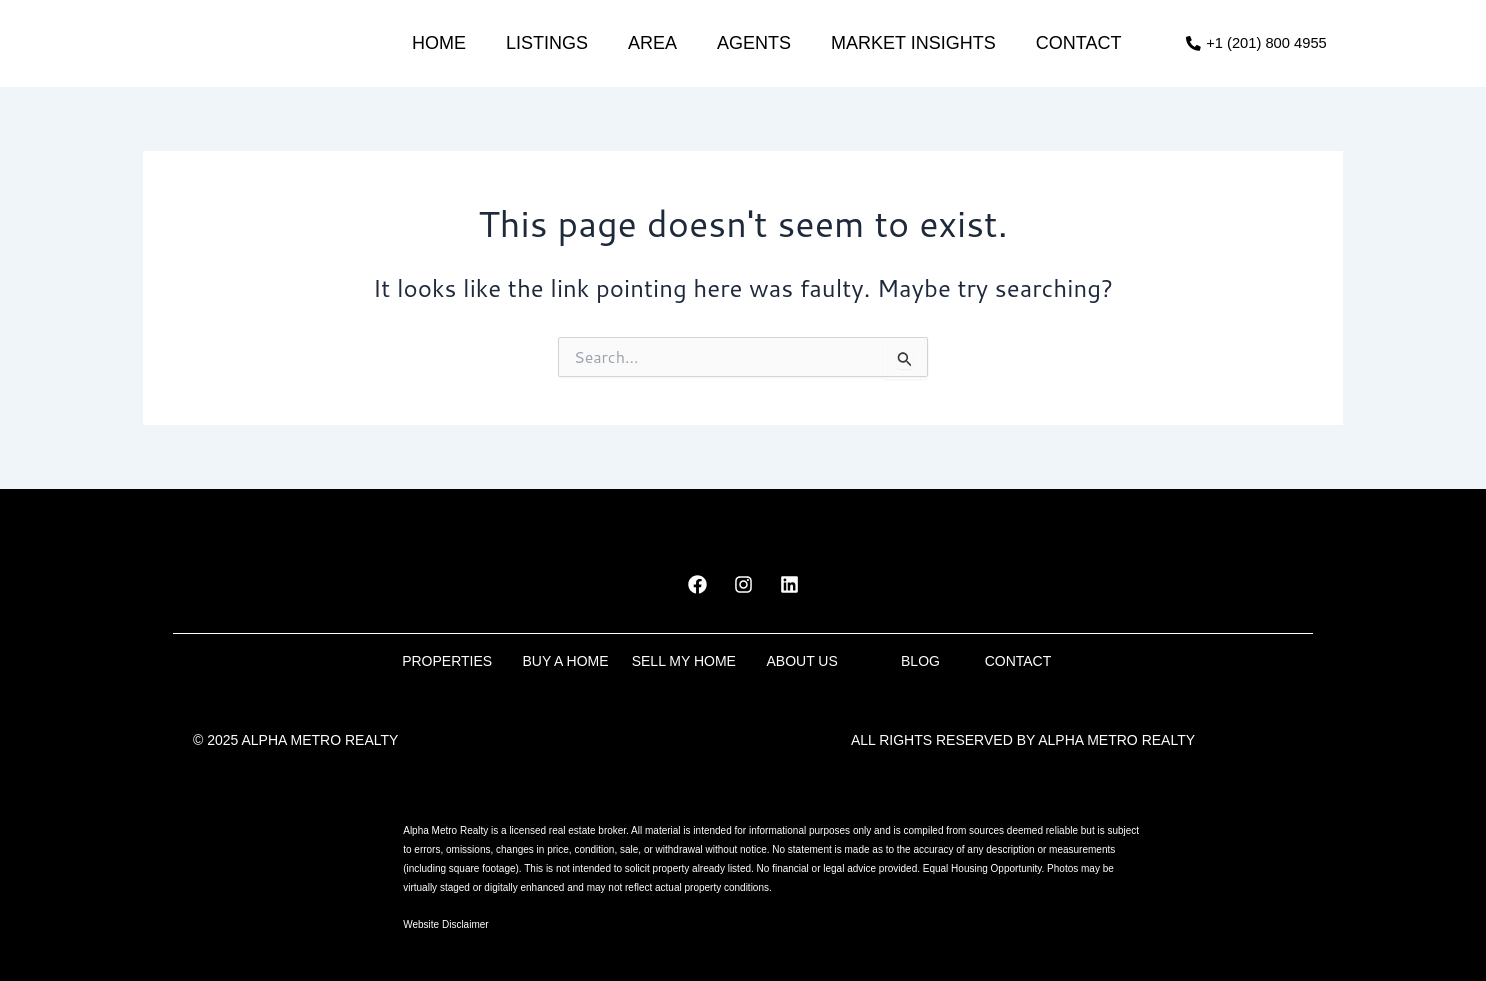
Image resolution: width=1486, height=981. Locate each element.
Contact (1077, 43)
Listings (546, 43)
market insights (912, 43)
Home (438, 43)
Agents (753, 43)
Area (651, 43)
